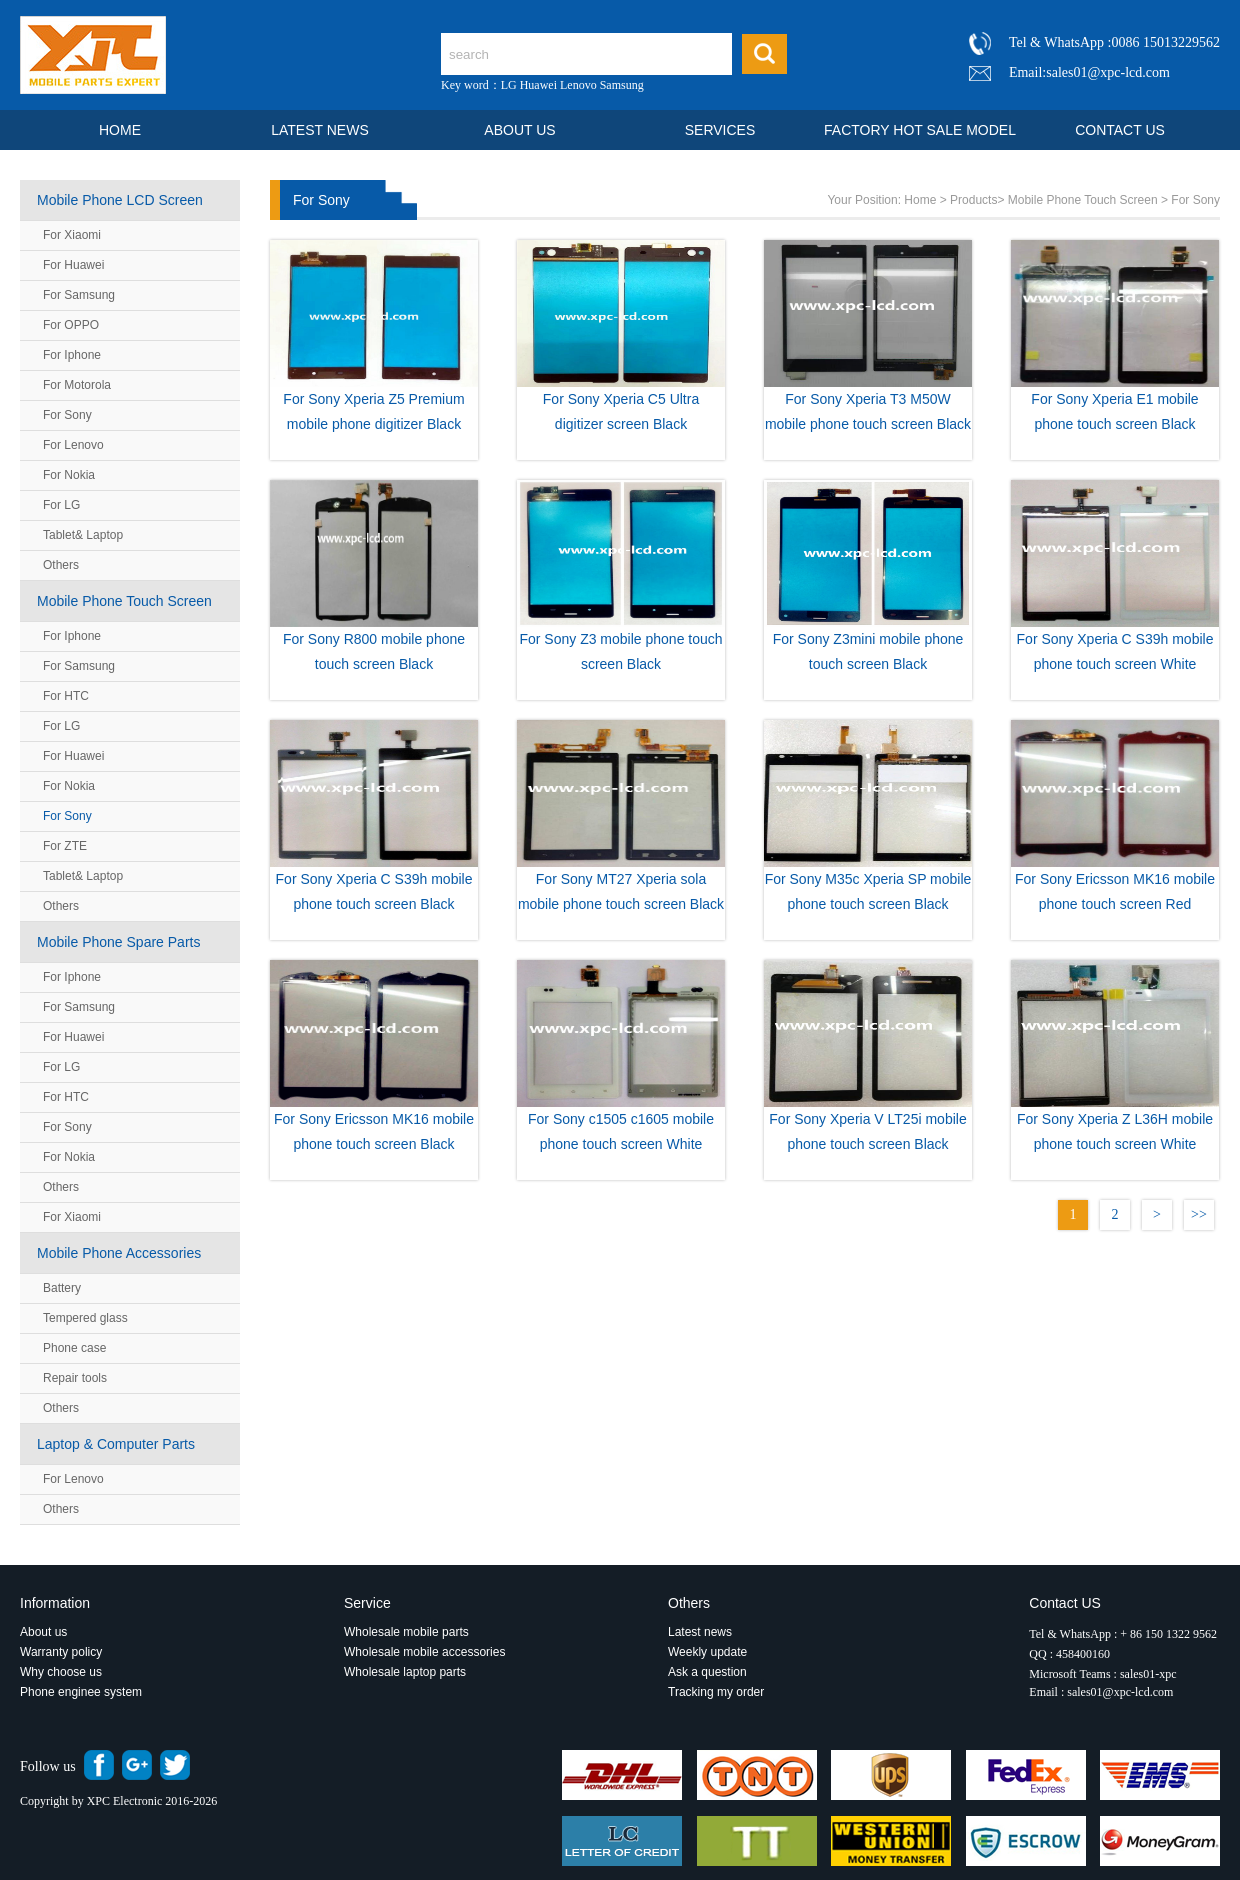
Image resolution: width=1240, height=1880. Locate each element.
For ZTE (65, 846)
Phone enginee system (81, 1692)
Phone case (74, 1348)
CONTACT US (1120, 130)
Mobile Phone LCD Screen (120, 200)
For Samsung (79, 295)
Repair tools (75, 1378)
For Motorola (77, 385)
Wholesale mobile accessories (424, 1652)
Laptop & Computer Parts (116, 1444)
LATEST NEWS (320, 130)
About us (43, 1632)
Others (61, 565)
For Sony (67, 415)
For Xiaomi (72, 235)
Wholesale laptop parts (406, 1672)
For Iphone (72, 355)
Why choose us (61, 1672)
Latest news (700, 1632)
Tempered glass (85, 1318)
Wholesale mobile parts (406, 1632)
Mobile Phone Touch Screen (124, 601)
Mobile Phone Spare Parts (118, 942)
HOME (120, 130)
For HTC (66, 696)
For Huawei (73, 265)
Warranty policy (61, 1652)
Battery (62, 1288)
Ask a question (707, 1672)
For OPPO (71, 325)
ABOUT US (519, 130)
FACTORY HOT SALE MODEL (920, 130)
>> (1199, 1214)
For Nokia (69, 475)
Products (973, 200)
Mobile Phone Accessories (119, 1253)
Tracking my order (716, 1692)
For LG (61, 505)
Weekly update (707, 1652)
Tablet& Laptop (83, 535)
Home (920, 200)
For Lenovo (73, 445)
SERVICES (720, 130)
